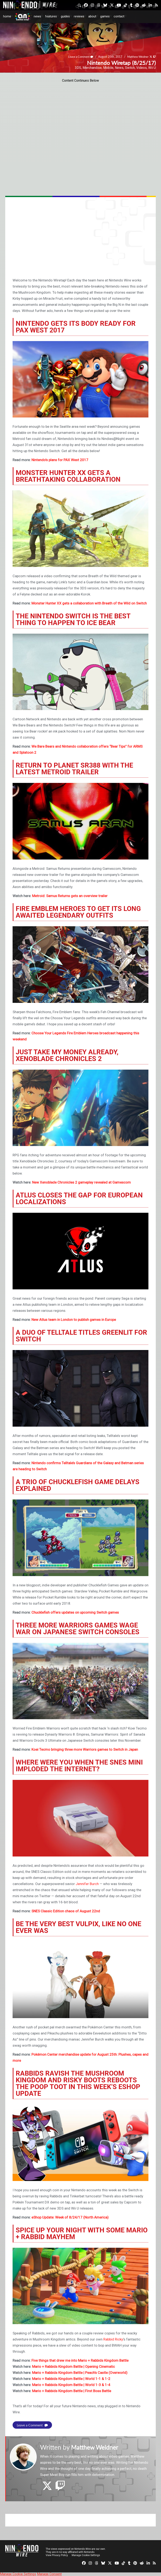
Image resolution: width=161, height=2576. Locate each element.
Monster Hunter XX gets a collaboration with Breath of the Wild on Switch (89, 603)
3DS (78, 68)
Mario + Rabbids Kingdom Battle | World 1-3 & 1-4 (71, 2385)
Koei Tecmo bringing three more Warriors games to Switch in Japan (84, 1749)
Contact (119, 16)
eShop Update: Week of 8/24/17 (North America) (70, 2217)
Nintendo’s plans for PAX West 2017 (59, 460)
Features (51, 16)
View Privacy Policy (57, 2555)
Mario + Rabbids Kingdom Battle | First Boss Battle (71, 2391)
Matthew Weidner (136, 57)
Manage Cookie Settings (86, 2555)
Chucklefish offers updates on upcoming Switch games (75, 1612)
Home (7, 16)
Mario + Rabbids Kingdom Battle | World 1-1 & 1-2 (71, 2379)
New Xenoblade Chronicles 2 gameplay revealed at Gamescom (81, 1182)
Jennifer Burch (87, 1884)
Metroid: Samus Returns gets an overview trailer (70, 896)
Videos (141, 68)
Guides (65, 16)
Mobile (108, 68)
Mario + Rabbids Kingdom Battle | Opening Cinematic (73, 2366)
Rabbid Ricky (113, 2339)
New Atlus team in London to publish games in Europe (73, 1319)
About (92, 16)
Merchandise (92, 68)
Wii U (152, 68)
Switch (130, 68)
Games (105, 16)
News (37, 16)
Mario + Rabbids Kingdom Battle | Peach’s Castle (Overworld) (79, 2373)
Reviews (79, 16)
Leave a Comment (77, 57)
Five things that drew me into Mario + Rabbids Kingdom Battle (80, 2360)
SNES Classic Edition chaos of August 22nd (65, 1911)
